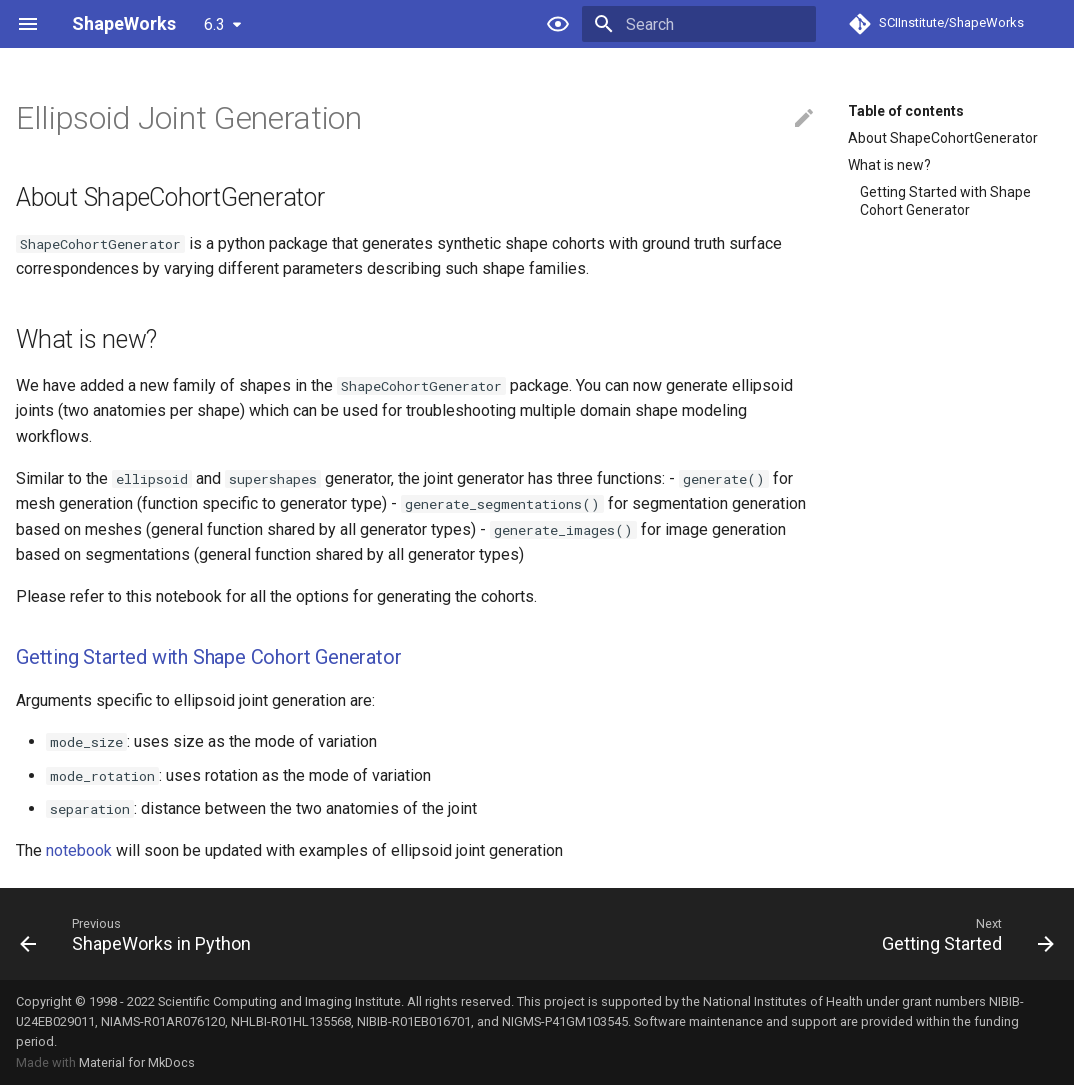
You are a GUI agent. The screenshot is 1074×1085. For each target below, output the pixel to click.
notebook (79, 850)
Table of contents (906, 111)
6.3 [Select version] (214, 24)
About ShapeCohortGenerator (943, 138)
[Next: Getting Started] (963, 934)
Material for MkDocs (137, 1062)
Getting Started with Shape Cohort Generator (945, 201)
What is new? (889, 165)
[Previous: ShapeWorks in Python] (140, 934)
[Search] (699, 24)
